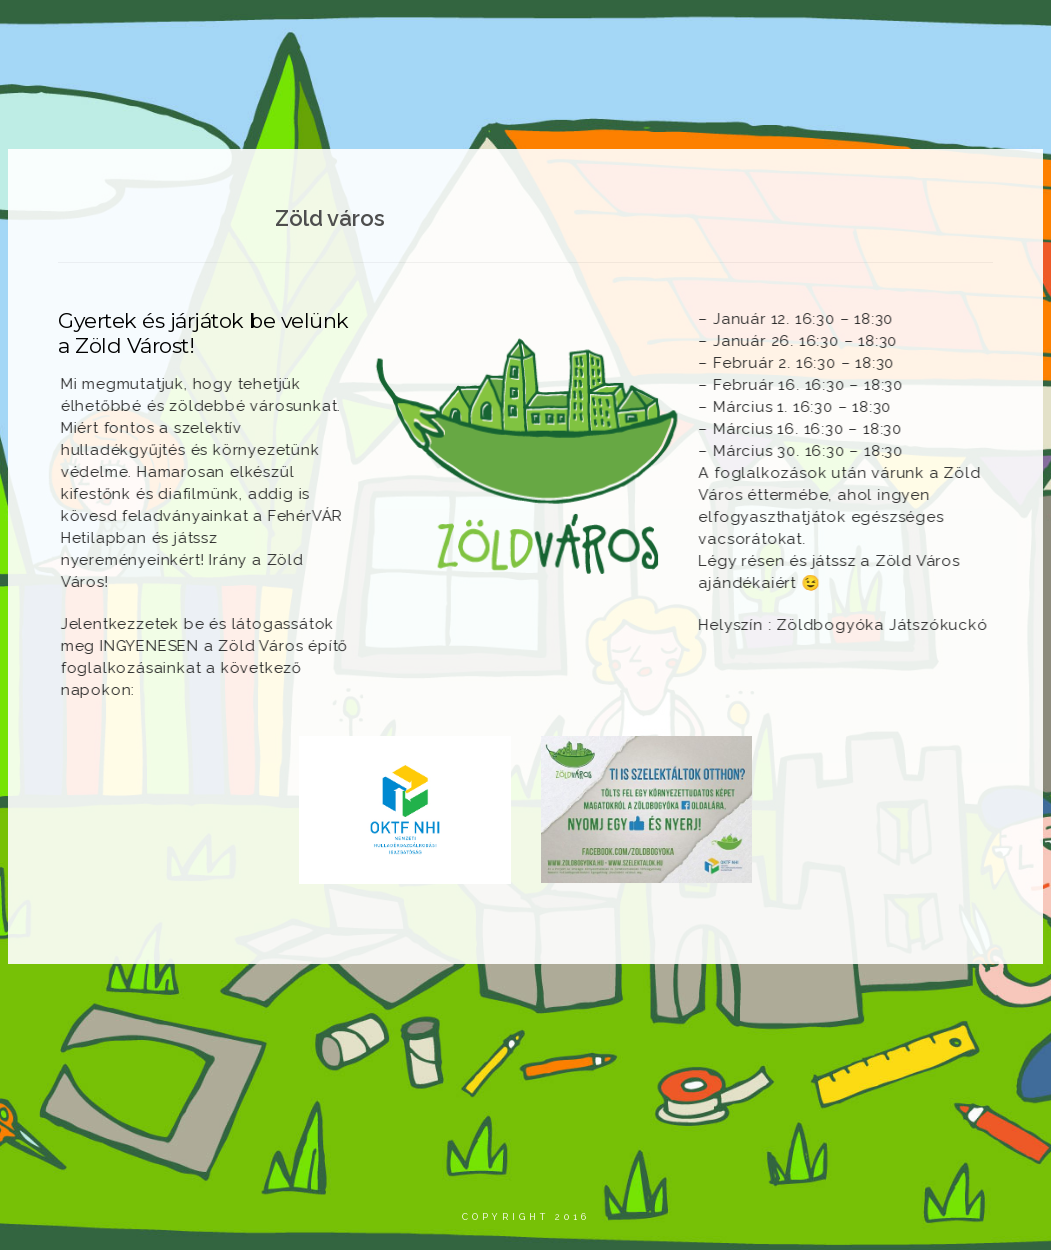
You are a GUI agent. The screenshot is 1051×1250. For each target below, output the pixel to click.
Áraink (891, 34)
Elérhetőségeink (856, 78)
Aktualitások (379, 34)
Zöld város (791, 34)
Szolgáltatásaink (653, 34)
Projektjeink (509, 34)
